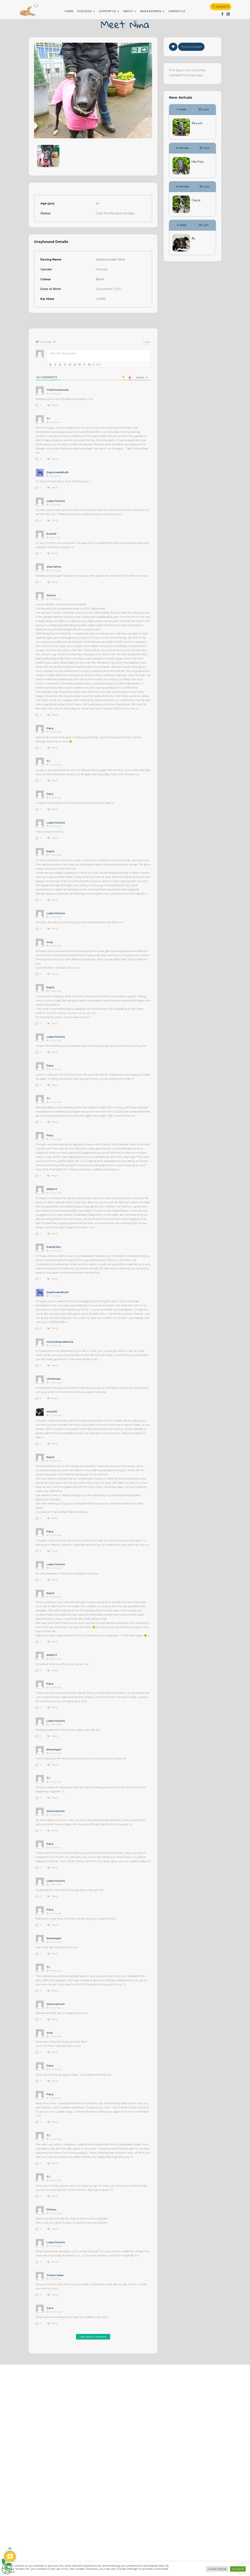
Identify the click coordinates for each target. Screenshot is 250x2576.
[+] (99, 373)
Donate (222, 6)
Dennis (197, 131)
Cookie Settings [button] (217, 2568)
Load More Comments (93, 2345)
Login (146, 350)
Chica (196, 208)
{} (94, 373)
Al (193, 247)
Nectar (198, 170)
